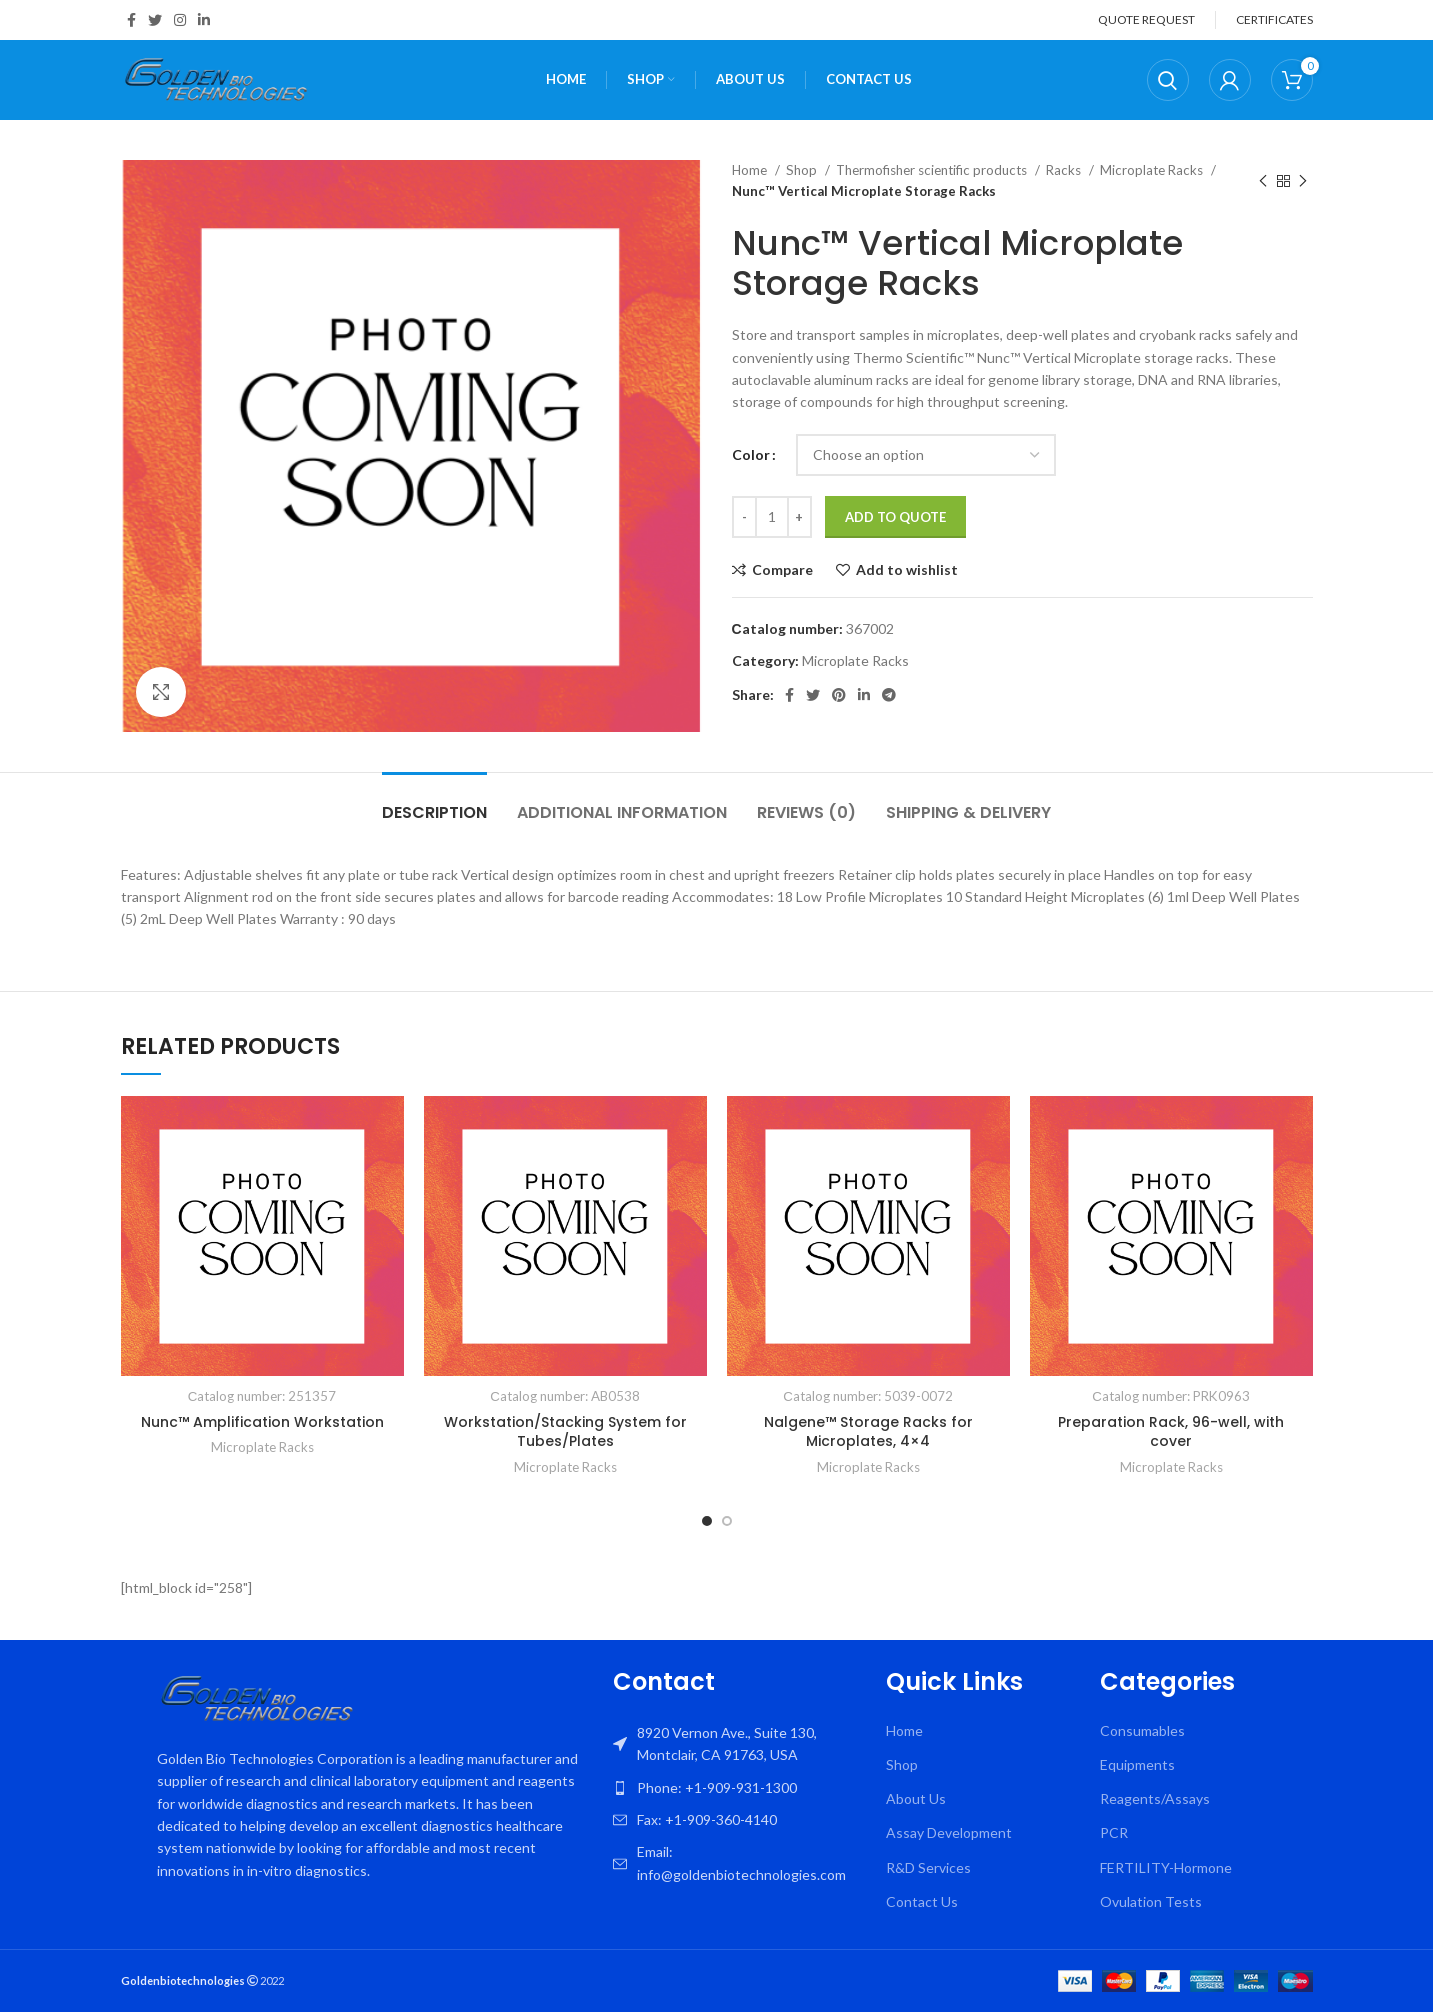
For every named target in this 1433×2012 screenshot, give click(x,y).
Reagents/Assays (1155, 1798)
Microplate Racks (1153, 170)
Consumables (1142, 1730)
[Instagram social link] (180, 20)
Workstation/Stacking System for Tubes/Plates (565, 1432)
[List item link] (740, 1788)
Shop (803, 170)
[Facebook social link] (131, 20)
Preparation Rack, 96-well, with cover (1171, 1432)
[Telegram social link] (889, 695)
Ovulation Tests (1151, 1901)
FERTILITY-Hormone (1166, 1867)
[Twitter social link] (155, 20)
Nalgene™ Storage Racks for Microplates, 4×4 (868, 1432)
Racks (1065, 170)
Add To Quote (895, 517)
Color (751, 454)
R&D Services (928, 1867)
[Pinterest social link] (839, 695)
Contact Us (922, 1901)
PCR (1114, 1832)
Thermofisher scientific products (933, 170)
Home (751, 170)
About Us (916, 1798)
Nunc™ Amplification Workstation (262, 1422)
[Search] (1168, 80)
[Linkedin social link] (204, 20)
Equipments (1137, 1764)
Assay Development (949, 1832)
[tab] (434, 802)
